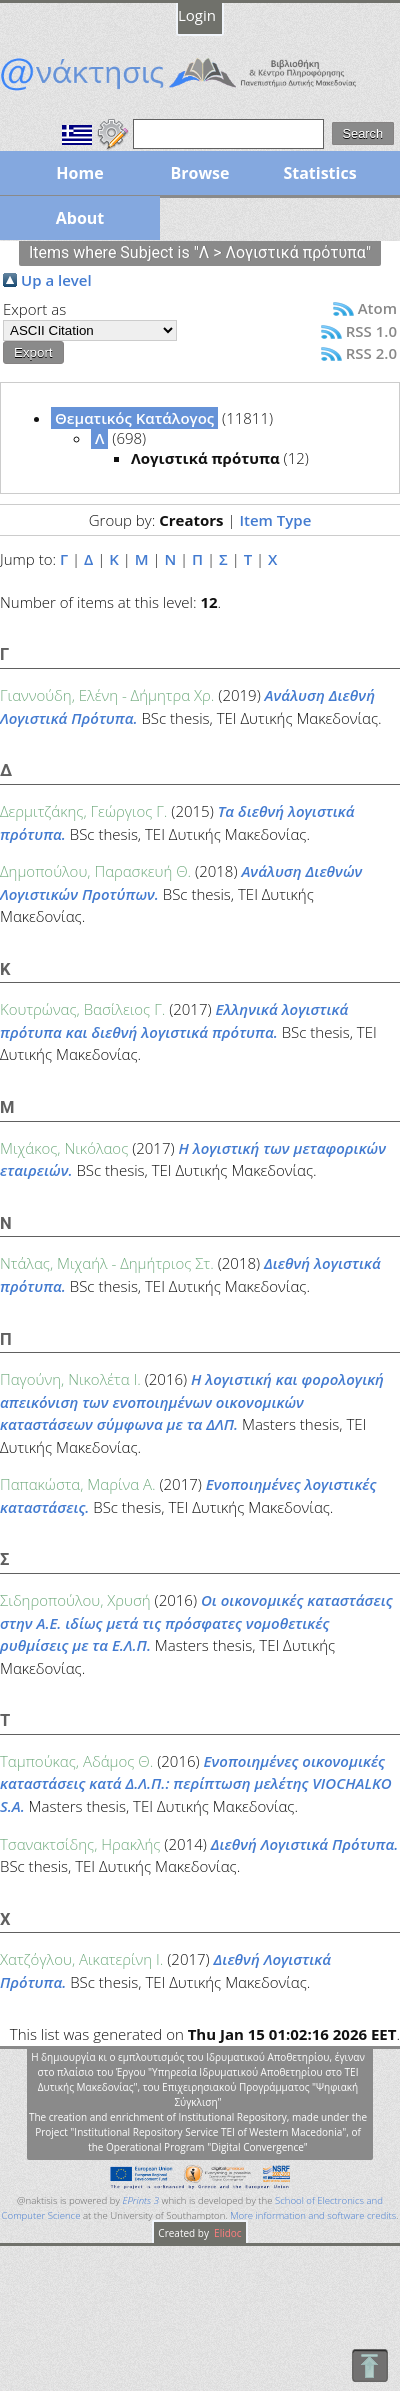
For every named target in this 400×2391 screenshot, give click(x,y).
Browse (199, 173)
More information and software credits (313, 2215)
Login (197, 15)
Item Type (275, 520)
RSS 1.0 (371, 331)
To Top (369, 2365)
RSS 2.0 (371, 353)
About (80, 218)
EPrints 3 (140, 2200)
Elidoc (227, 2233)
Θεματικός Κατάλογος (134, 418)
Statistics (319, 173)
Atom (377, 308)
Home (79, 173)
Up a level (56, 280)
